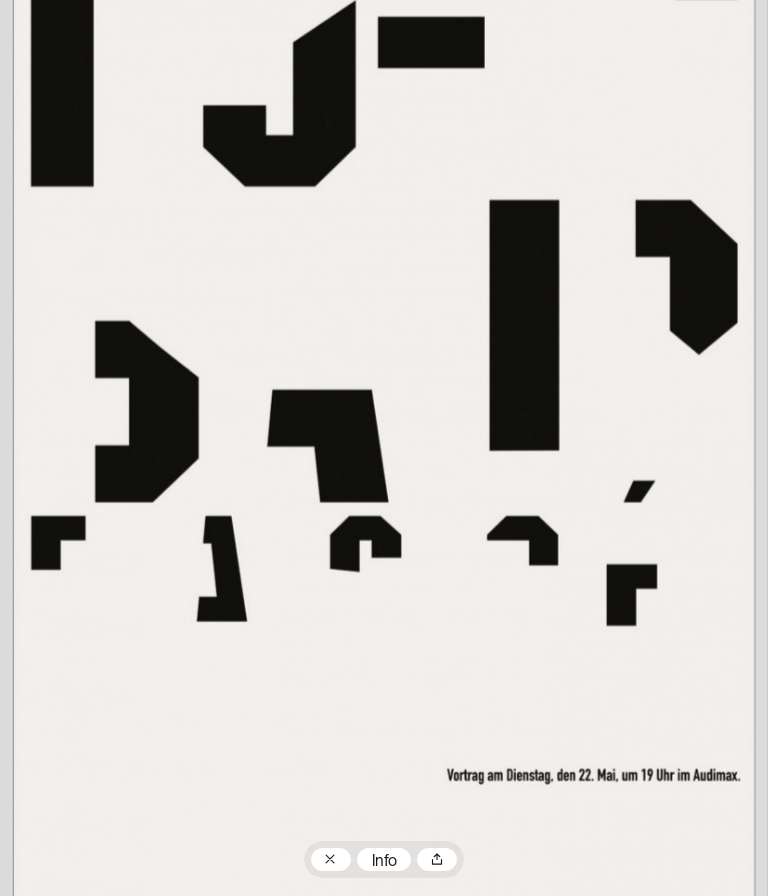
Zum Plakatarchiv (331, 860)
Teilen (437, 860)
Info (384, 862)
